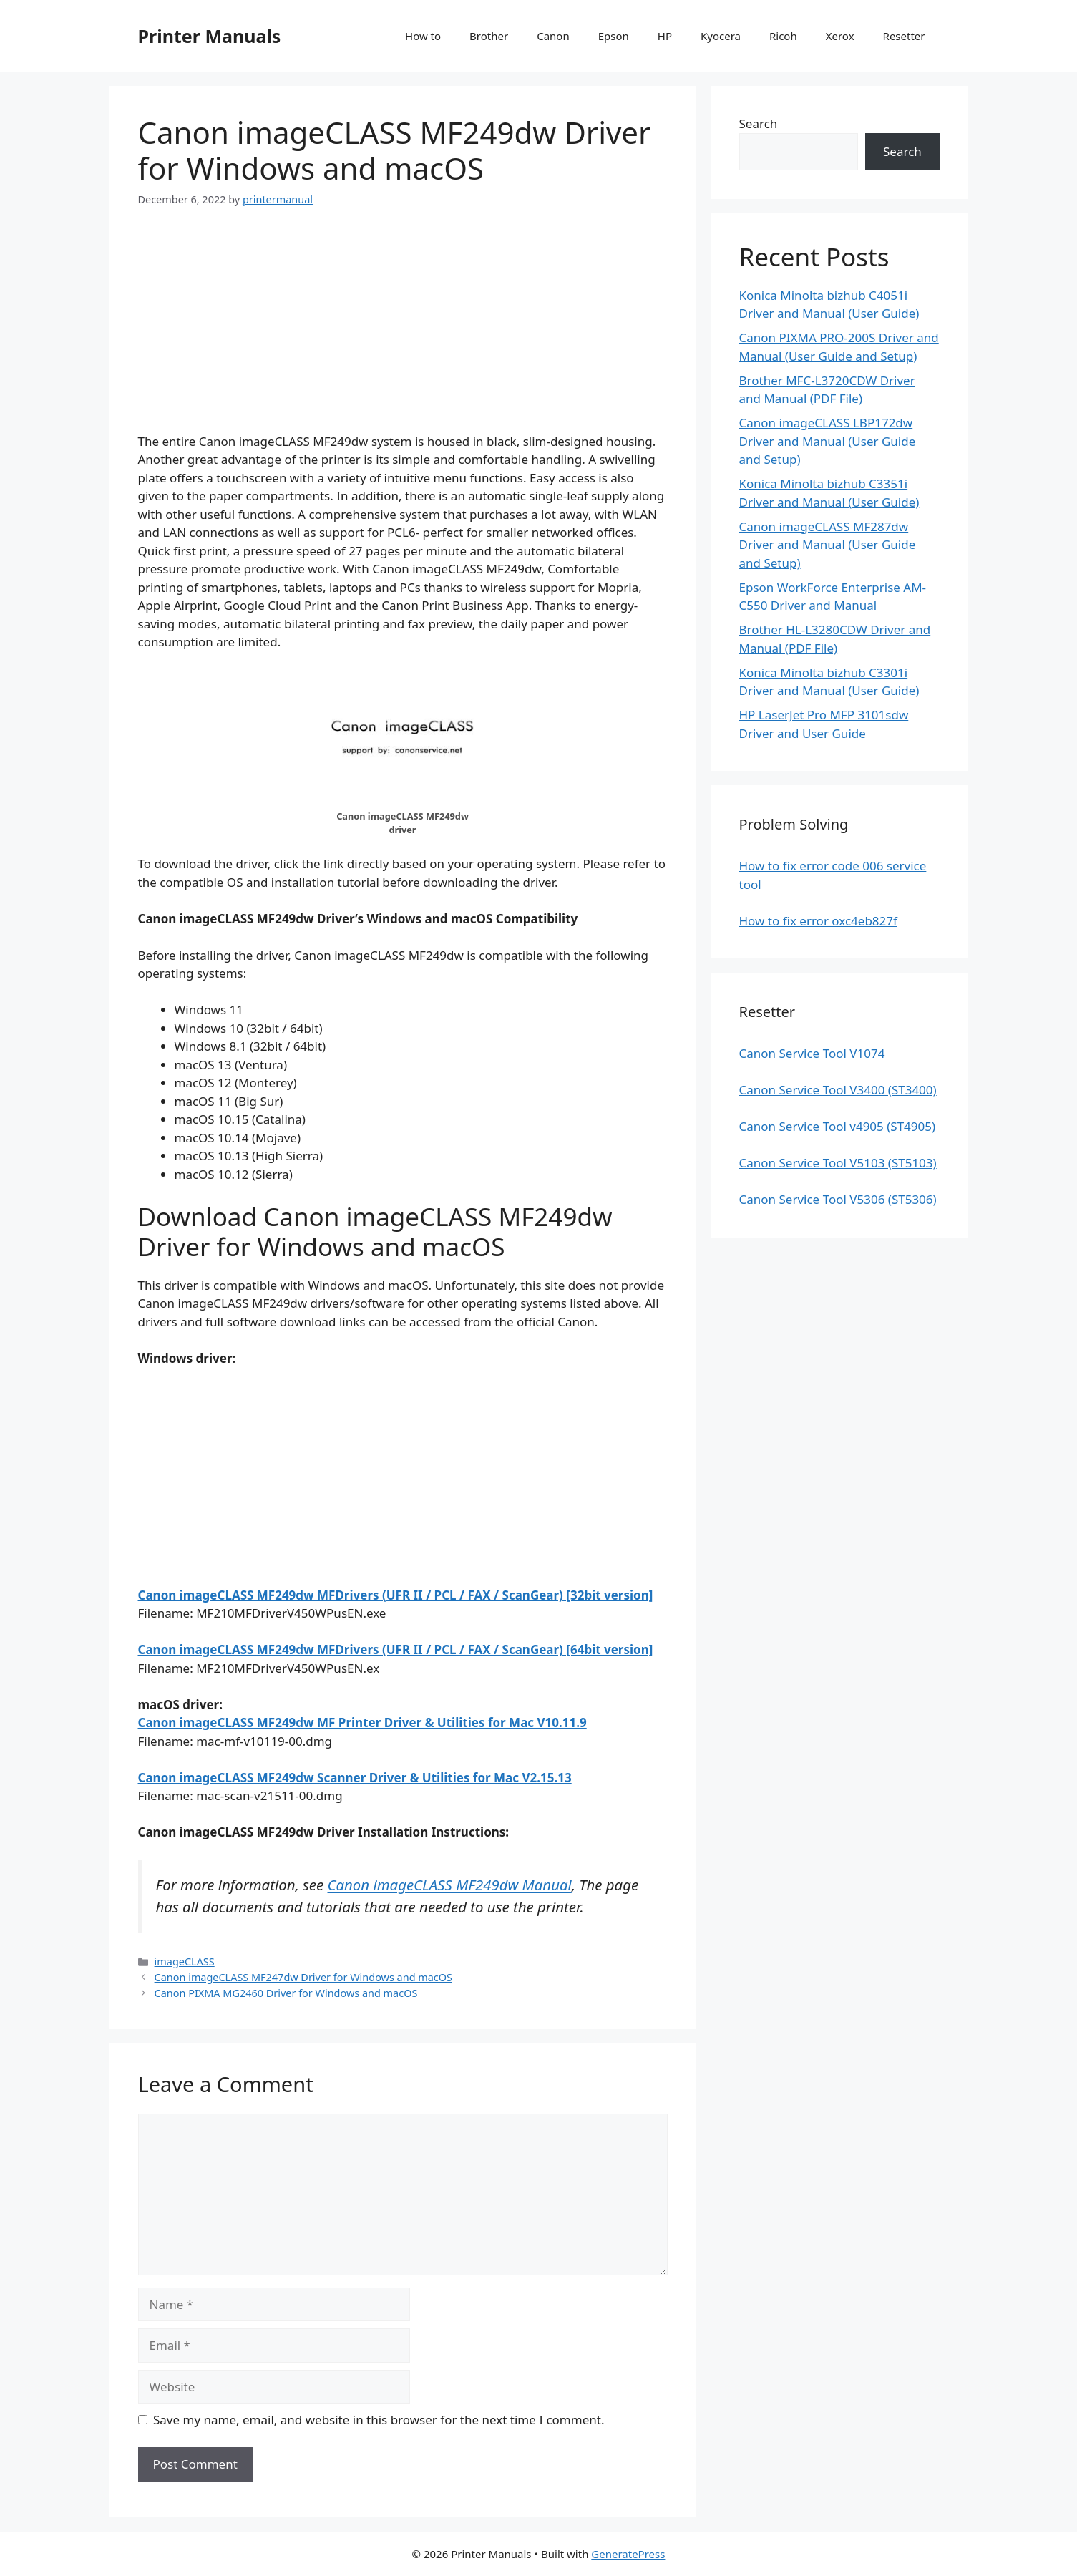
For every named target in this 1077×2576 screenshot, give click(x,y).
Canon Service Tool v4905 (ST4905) (837, 1126)
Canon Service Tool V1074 (812, 1053)
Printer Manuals (209, 36)
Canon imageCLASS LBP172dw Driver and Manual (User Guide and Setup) (827, 440)
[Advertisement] (403, 332)
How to (423, 36)
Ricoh (783, 36)
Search (758, 123)
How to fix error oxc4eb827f (818, 921)
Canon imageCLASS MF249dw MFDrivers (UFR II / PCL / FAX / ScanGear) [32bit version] (395, 1595)
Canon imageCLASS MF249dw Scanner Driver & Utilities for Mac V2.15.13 (355, 1777)
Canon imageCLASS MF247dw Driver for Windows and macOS (303, 1977)
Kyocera (721, 36)
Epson (613, 36)
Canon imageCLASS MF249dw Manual (450, 1885)
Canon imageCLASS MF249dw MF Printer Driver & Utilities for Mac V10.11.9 (362, 1722)
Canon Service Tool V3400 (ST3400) (838, 1090)
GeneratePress (628, 2554)
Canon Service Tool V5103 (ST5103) (838, 1163)
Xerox (840, 36)
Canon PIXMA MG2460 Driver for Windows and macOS (286, 1993)
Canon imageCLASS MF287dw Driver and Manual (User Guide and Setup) (827, 544)
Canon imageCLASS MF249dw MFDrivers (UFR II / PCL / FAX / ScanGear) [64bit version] (395, 1649)
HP (665, 36)
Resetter (904, 36)
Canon (553, 36)
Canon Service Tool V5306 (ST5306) (838, 1199)
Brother (488, 36)
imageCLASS (185, 1961)
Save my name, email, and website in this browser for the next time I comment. (378, 2419)
